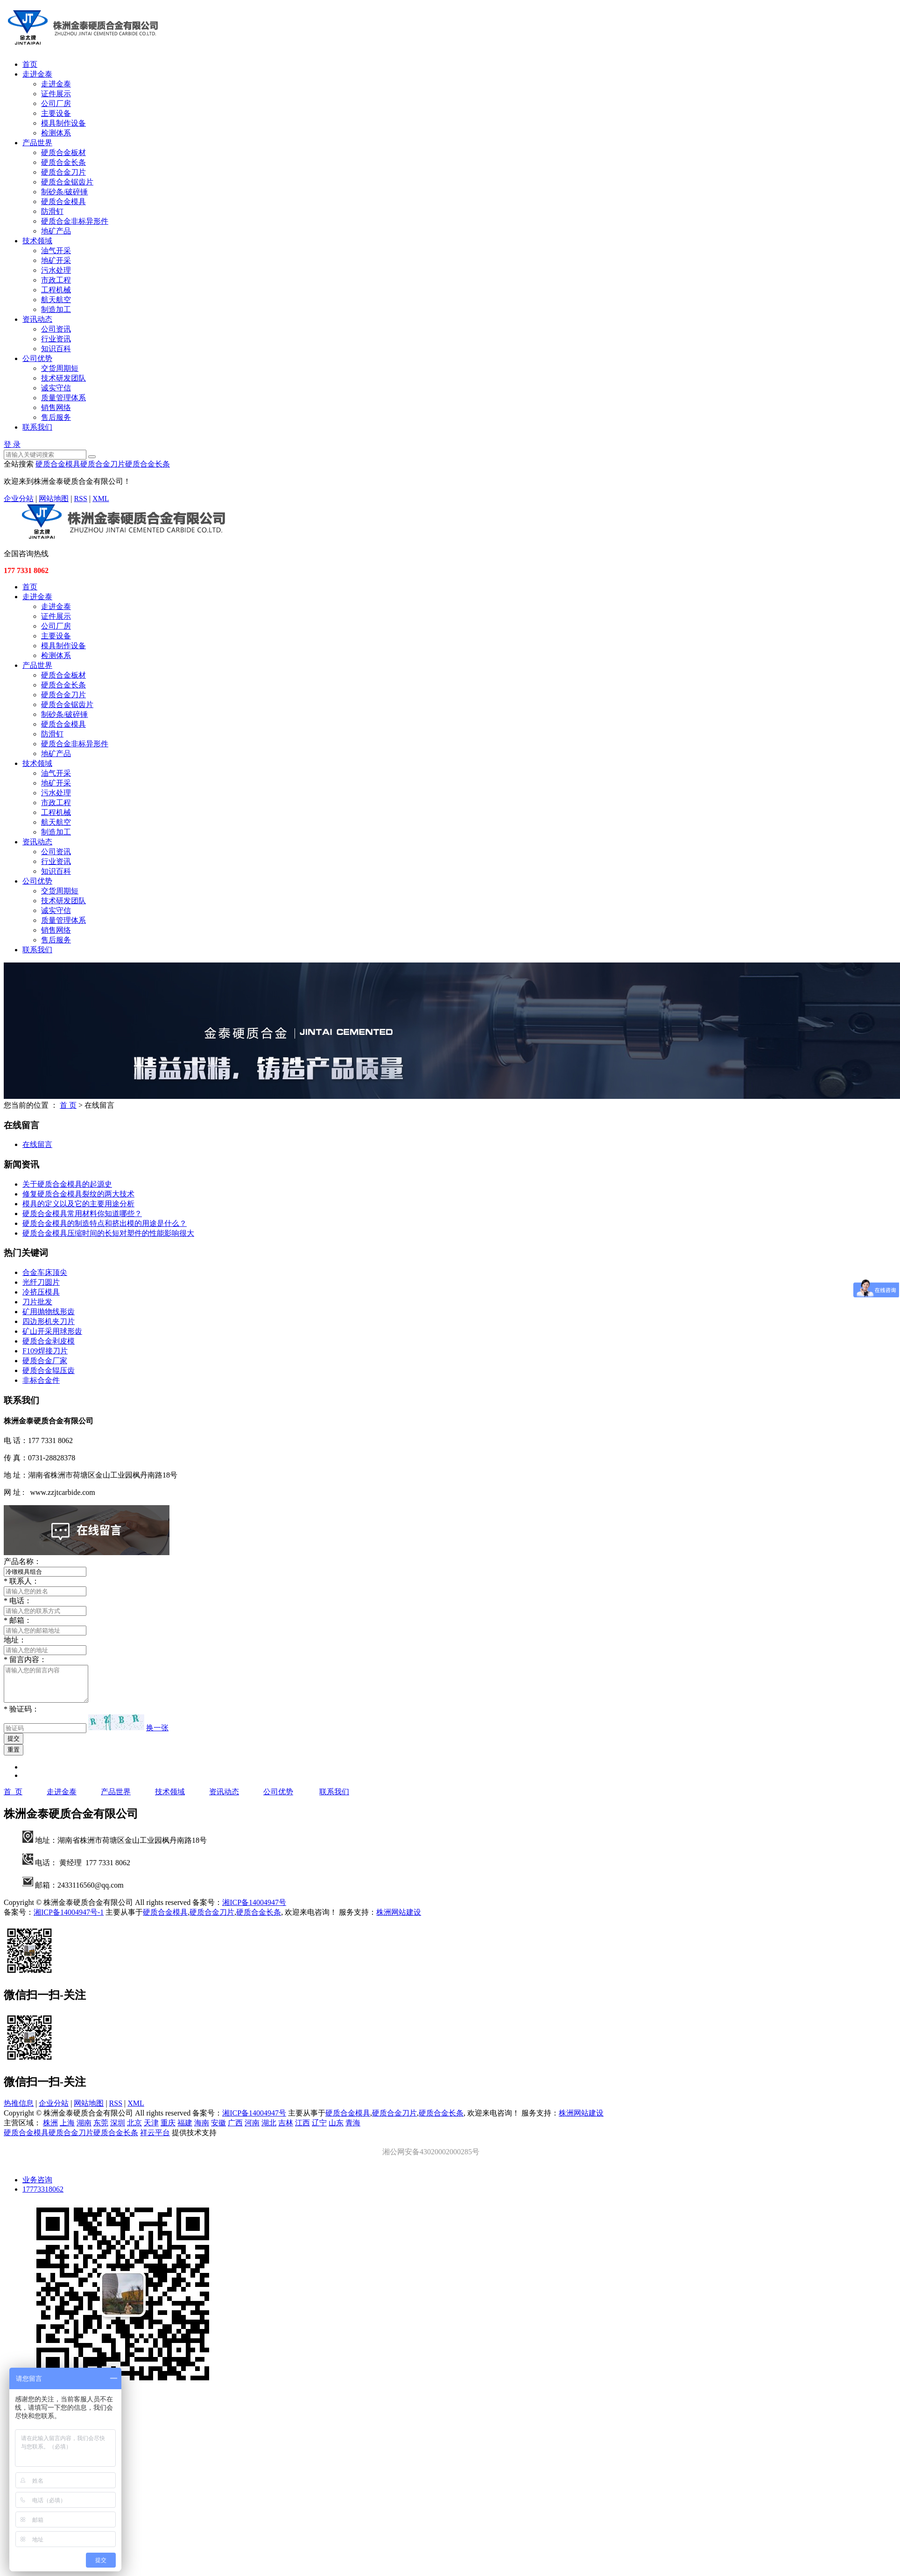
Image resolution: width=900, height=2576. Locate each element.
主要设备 (56, 113)
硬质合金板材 (63, 152)
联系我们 (37, 427)
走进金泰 (37, 74)
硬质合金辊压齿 (48, 1370)
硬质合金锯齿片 (67, 182)
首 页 (68, 1105)
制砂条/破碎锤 (64, 192)
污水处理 (56, 270)
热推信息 (19, 2110)
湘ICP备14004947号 (254, 1909)
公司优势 (37, 358)
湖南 (84, 2130)
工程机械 (56, 290)
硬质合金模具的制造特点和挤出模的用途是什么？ (104, 1223)
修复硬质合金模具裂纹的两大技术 (78, 1194)
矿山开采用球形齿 (52, 1331)
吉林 (285, 2130)
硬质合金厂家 (44, 1361)
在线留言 (37, 1144)
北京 (134, 2130)
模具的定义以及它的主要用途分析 (78, 1204)
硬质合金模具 (63, 201)
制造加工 (56, 309)
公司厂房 (56, 103)
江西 (302, 2130)
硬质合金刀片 (63, 172)
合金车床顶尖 (44, 1272)
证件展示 (56, 94)
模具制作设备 (63, 123)
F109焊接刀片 (45, 1351)
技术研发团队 (63, 378)
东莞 (100, 2130)
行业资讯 (56, 339)
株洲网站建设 (398, 1919)
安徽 (218, 2130)
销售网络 (56, 407)
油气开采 (56, 251)
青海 (352, 2130)
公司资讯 (56, 329)
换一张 (157, 1735)
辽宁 (319, 2130)
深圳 (117, 2130)
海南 (201, 2130)
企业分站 (19, 498)
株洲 (50, 2130)
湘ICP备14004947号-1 (69, 1919)
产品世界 (37, 143)
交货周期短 (59, 368)
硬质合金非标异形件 (74, 221)
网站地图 (54, 498)
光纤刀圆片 (41, 1282)
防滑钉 (52, 211)
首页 (29, 64)
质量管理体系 (63, 398)
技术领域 (37, 241)
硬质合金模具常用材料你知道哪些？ (82, 1213)
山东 (336, 2130)
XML (100, 498)
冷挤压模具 (41, 1292)
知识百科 (56, 349)
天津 (151, 2130)
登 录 (12, 444)
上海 (67, 2130)
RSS (80, 498)
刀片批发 (37, 1302)
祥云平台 (155, 2140)
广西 (235, 2130)
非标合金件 (41, 1380)
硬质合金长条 (63, 162)
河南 (252, 2130)
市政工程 (56, 280)
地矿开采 (56, 260)
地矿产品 (56, 231)
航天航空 (56, 300)
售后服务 (56, 417)
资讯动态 (37, 319)
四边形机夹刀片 (48, 1321)
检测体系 (56, 133)
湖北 (268, 2130)
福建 (184, 2130)
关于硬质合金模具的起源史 (67, 1184)
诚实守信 (56, 388)
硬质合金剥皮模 (48, 1341)
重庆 (168, 2130)
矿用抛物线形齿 (48, 1312)
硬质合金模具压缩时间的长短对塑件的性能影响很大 (108, 1233)
